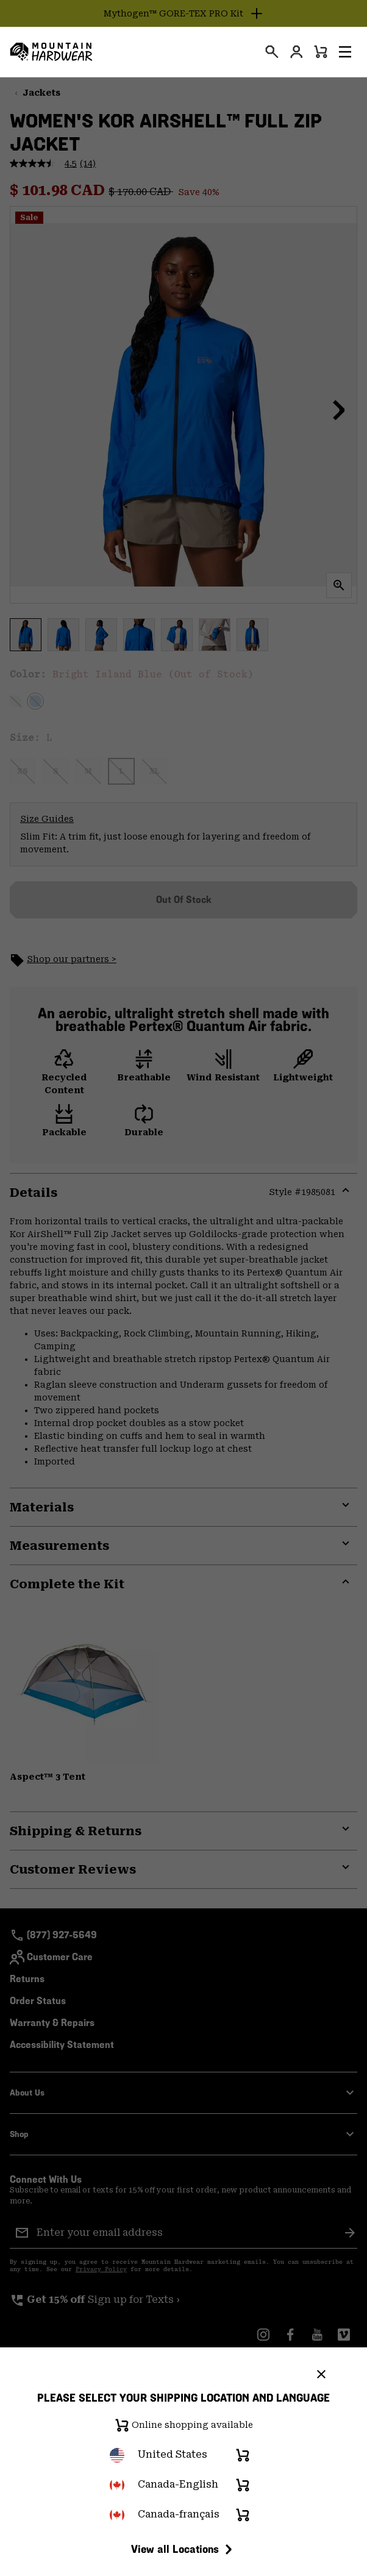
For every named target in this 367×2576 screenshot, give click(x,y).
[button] (345, 52)
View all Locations (183, 2549)
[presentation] (272, 52)
